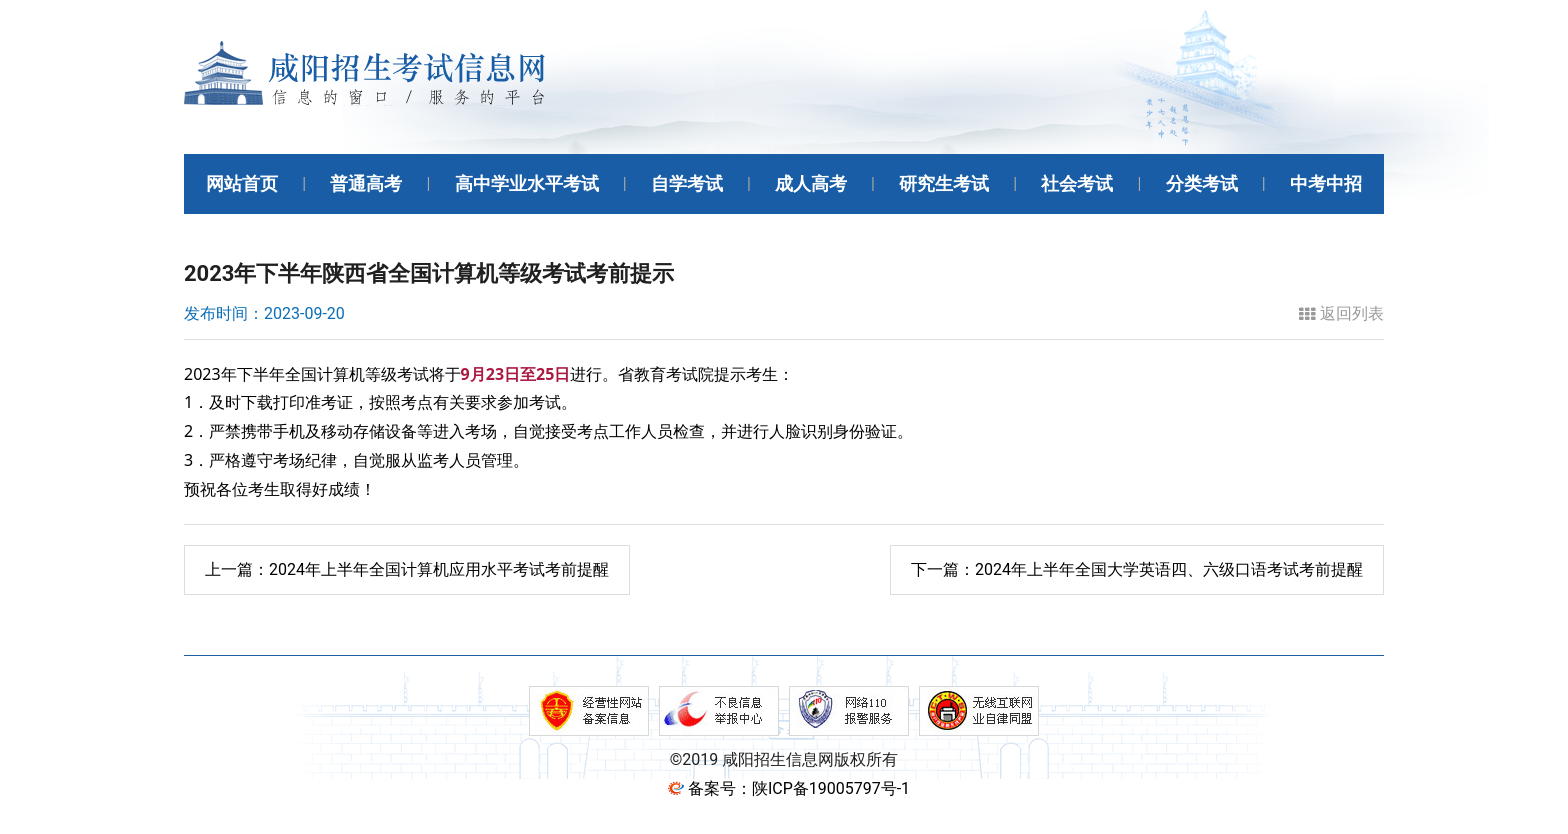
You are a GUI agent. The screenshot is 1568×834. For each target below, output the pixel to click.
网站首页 (242, 183)
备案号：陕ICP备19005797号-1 (799, 788)
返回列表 (1341, 314)
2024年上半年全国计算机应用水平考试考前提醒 (407, 569)
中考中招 (1326, 183)
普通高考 (366, 183)
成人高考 (811, 183)
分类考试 (1202, 183)
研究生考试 (944, 183)
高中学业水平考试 (527, 183)
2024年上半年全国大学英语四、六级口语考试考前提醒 (1137, 569)
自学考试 (687, 183)
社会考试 (1077, 183)
